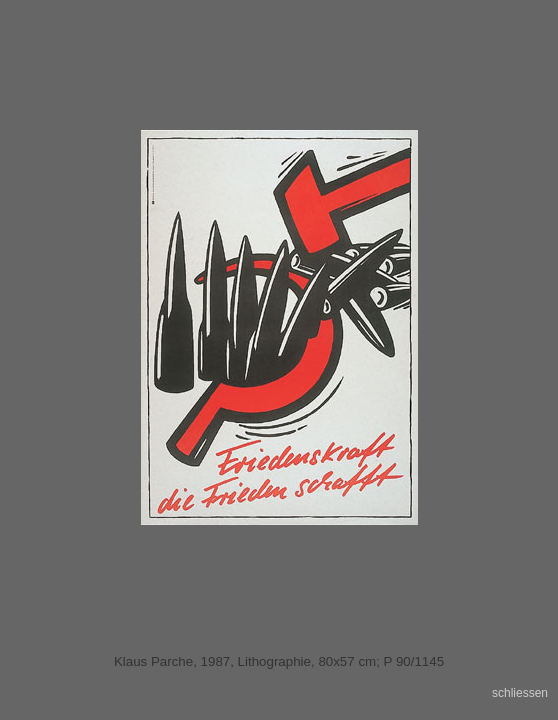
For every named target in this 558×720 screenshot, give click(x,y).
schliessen (520, 693)
